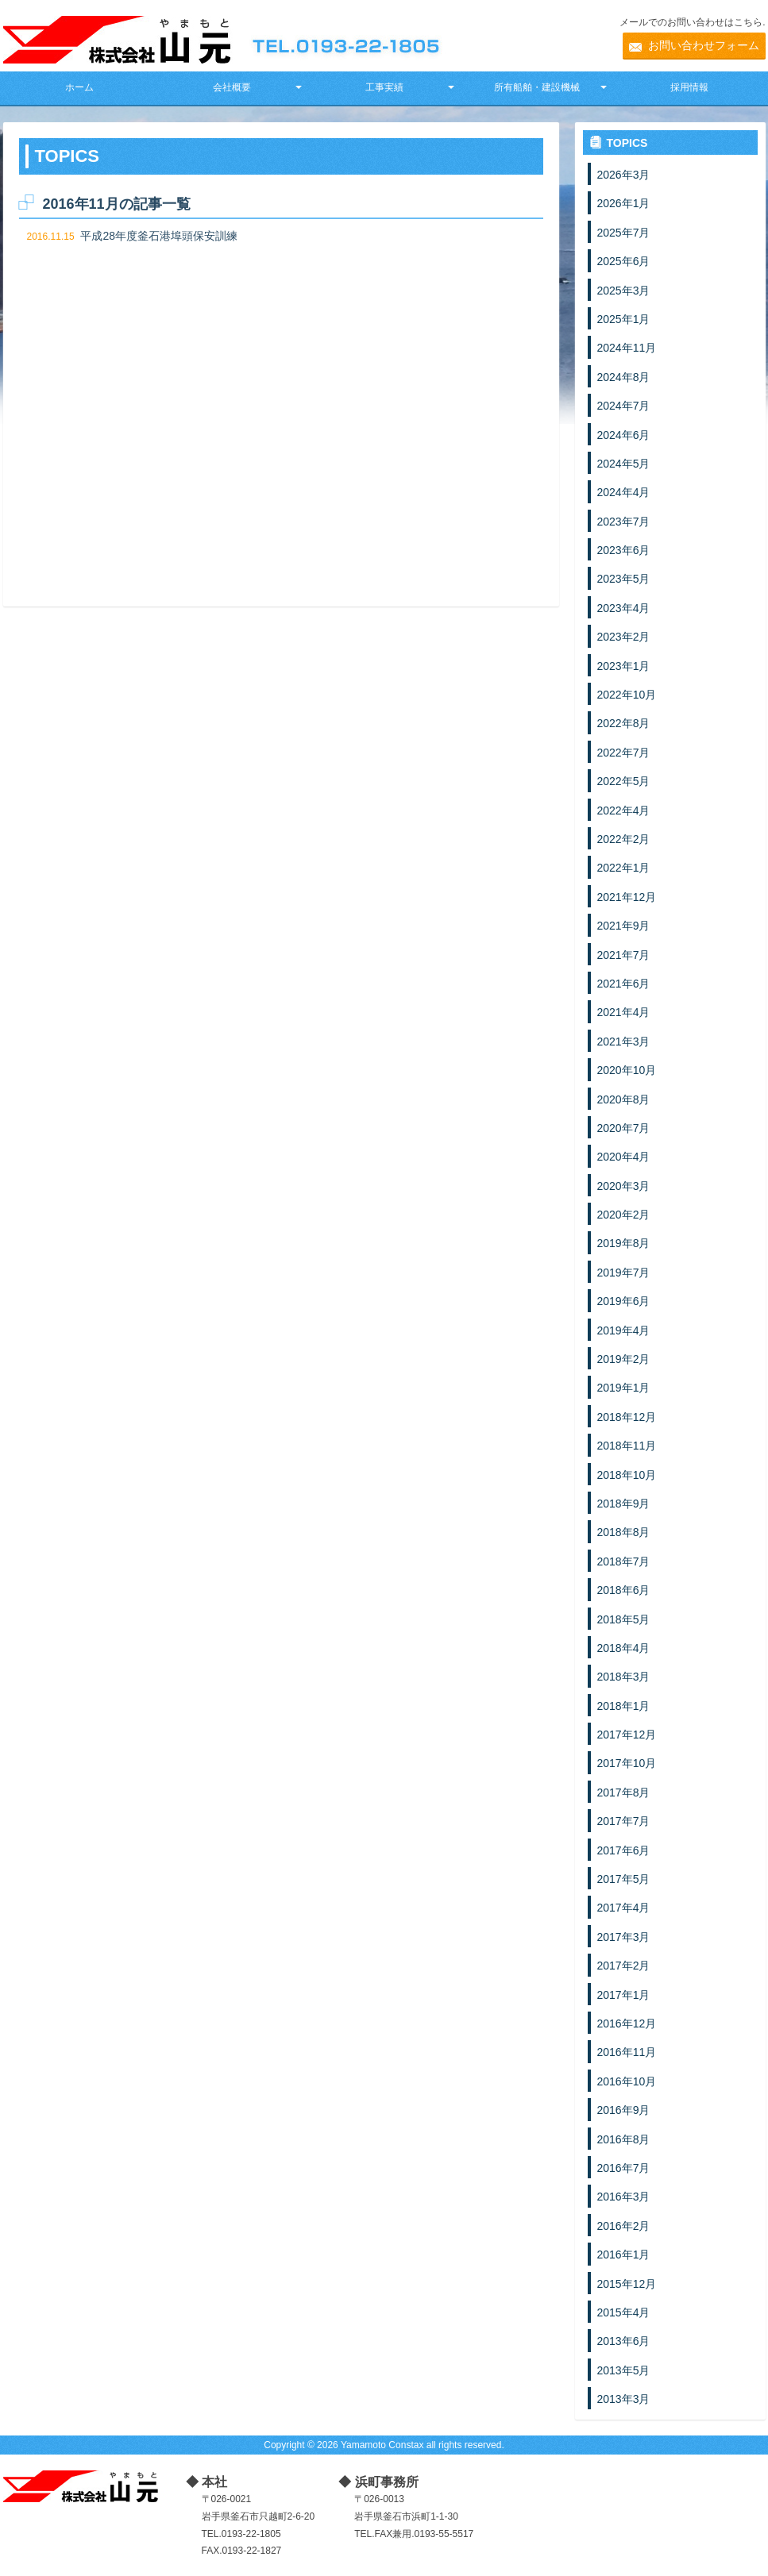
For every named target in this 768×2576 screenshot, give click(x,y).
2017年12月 (627, 1734)
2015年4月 (623, 2312)
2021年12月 (627, 897)
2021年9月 (623, 925)
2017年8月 (623, 1792)
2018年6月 (623, 1590)
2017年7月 (623, 1821)
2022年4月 (623, 810)
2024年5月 (623, 463)
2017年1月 (623, 1995)
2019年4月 (623, 1330)
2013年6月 (623, 2341)
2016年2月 (623, 2226)
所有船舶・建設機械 (537, 87)
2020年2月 (623, 1214)
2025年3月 (623, 290)
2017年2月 (623, 1965)
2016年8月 (623, 2139)
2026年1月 (623, 203)
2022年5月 (623, 781)
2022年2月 (623, 839)
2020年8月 (623, 1099)
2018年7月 (623, 1561)
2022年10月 (627, 694)
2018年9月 (623, 1503)
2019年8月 (623, 1243)
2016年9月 (623, 2110)
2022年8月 (623, 723)
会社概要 (232, 87)
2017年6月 (623, 1850)
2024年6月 (623, 435)
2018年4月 (623, 1648)
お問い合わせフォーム (703, 45)
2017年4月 (623, 1907)
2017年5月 (623, 1879)
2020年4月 (623, 1156)
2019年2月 (623, 1359)
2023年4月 (623, 608)
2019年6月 (623, 1301)
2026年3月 (623, 174)
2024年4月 (623, 492)
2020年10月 (627, 1070)
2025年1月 (623, 319)
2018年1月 (623, 1706)
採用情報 (689, 87)
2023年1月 (623, 666)
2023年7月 (623, 521)
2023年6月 (623, 550)
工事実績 (384, 87)
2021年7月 (623, 955)
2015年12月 (627, 2284)
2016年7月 (623, 2168)
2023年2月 (623, 636)
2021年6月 (623, 983)
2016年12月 (627, 2023)
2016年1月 (623, 2254)
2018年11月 (627, 1445)
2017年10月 (627, 1763)
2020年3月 (623, 1186)
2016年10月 (627, 2081)
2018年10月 (627, 1475)
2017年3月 (623, 1937)
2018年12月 (627, 1417)
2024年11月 (627, 347)
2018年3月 (623, 1676)
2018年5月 (623, 1619)
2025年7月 (623, 232)
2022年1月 (623, 867)
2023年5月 (623, 578)
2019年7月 (623, 1272)
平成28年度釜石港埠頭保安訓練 (158, 235)
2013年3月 (623, 2399)
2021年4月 (623, 1012)
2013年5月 (623, 2370)
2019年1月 (623, 1387)
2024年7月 (623, 405)
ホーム (79, 87)
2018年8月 (623, 1532)
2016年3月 (623, 2196)
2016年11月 (627, 2052)
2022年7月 (623, 752)
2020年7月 (623, 1128)
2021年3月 (623, 1041)
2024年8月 (623, 377)
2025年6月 (623, 261)
